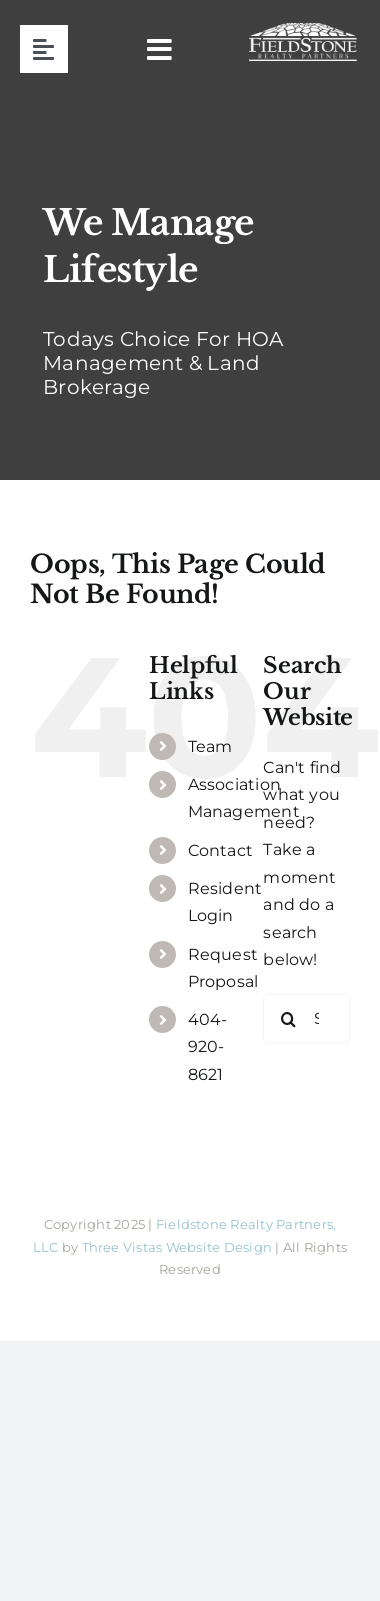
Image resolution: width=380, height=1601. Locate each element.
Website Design (219, 1247)
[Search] (288, 1019)
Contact (221, 850)
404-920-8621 (208, 1046)
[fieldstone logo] (303, 30)
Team (210, 746)
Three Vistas (122, 1247)
